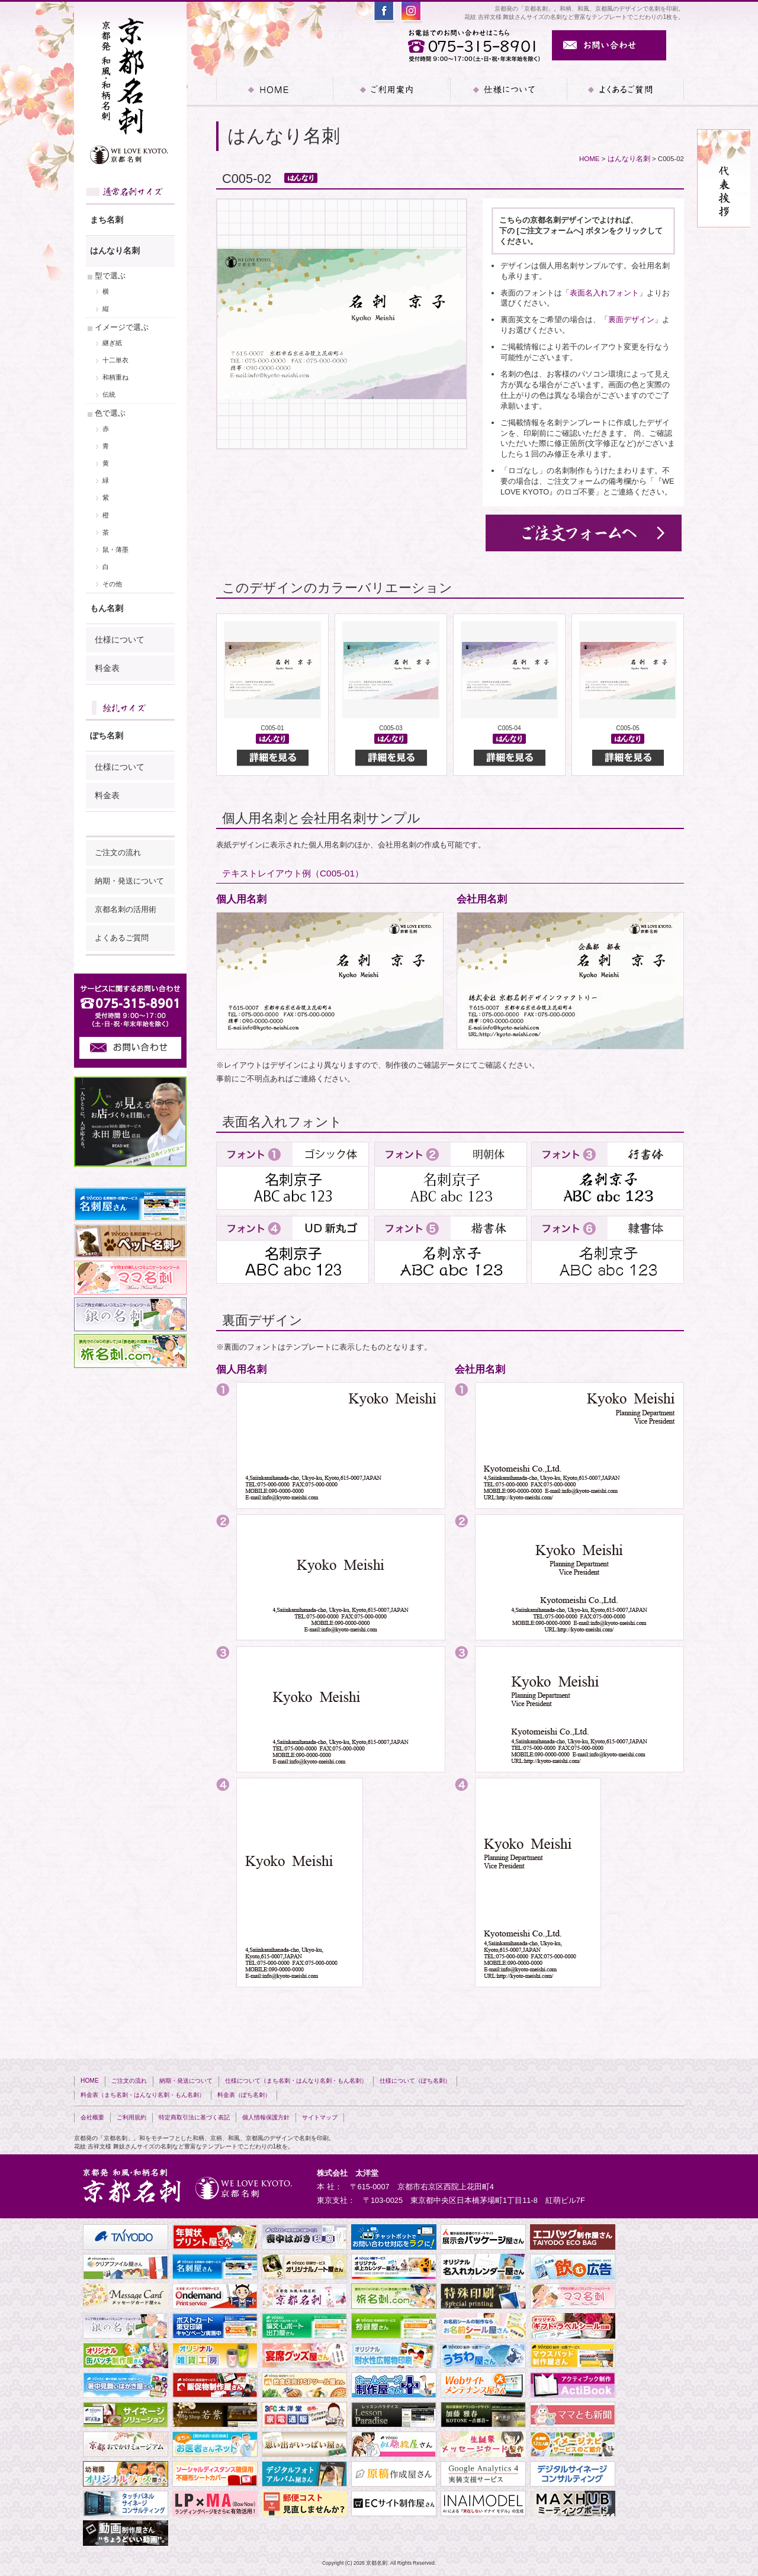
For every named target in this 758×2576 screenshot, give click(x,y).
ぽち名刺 (106, 735)
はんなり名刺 (629, 158)
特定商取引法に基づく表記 (194, 2117)
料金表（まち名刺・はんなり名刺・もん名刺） (143, 2095)
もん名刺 (106, 608)
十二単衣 (115, 360)
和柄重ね (115, 377)
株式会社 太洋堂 (347, 2173)
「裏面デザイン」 (631, 319)
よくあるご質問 (625, 89)
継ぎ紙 (112, 342)
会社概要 (92, 2117)
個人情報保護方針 (266, 2117)
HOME (274, 89)
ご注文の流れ (118, 853)
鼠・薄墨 (115, 549)
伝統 (108, 394)
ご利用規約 (131, 2117)
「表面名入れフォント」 (604, 292)
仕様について (119, 639)
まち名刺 (106, 219)
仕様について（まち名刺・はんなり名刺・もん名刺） (296, 2080)
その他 (112, 583)
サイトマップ (320, 2117)
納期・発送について (129, 881)
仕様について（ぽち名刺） (415, 2080)
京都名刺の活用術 (125, 909)
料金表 (107, 668)
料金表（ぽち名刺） (244, 2095)
